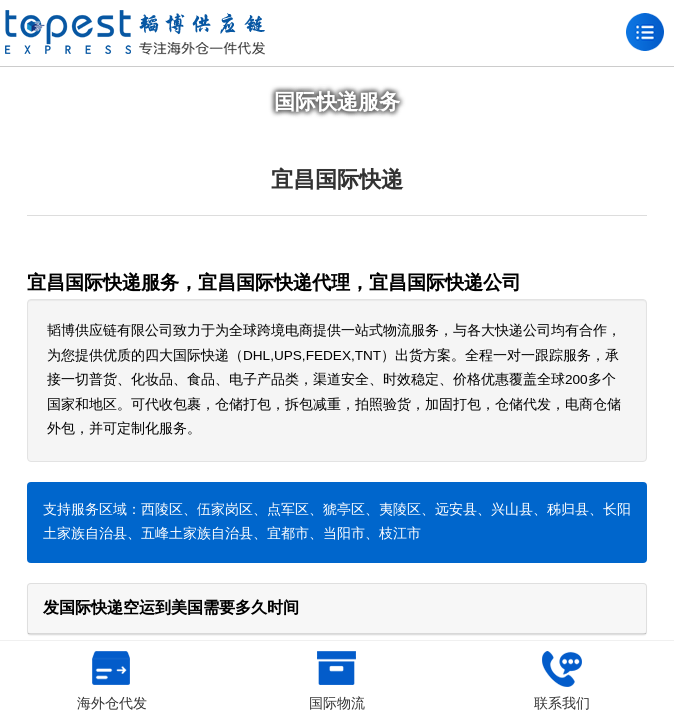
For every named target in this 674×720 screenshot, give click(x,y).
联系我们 (562, 681)
